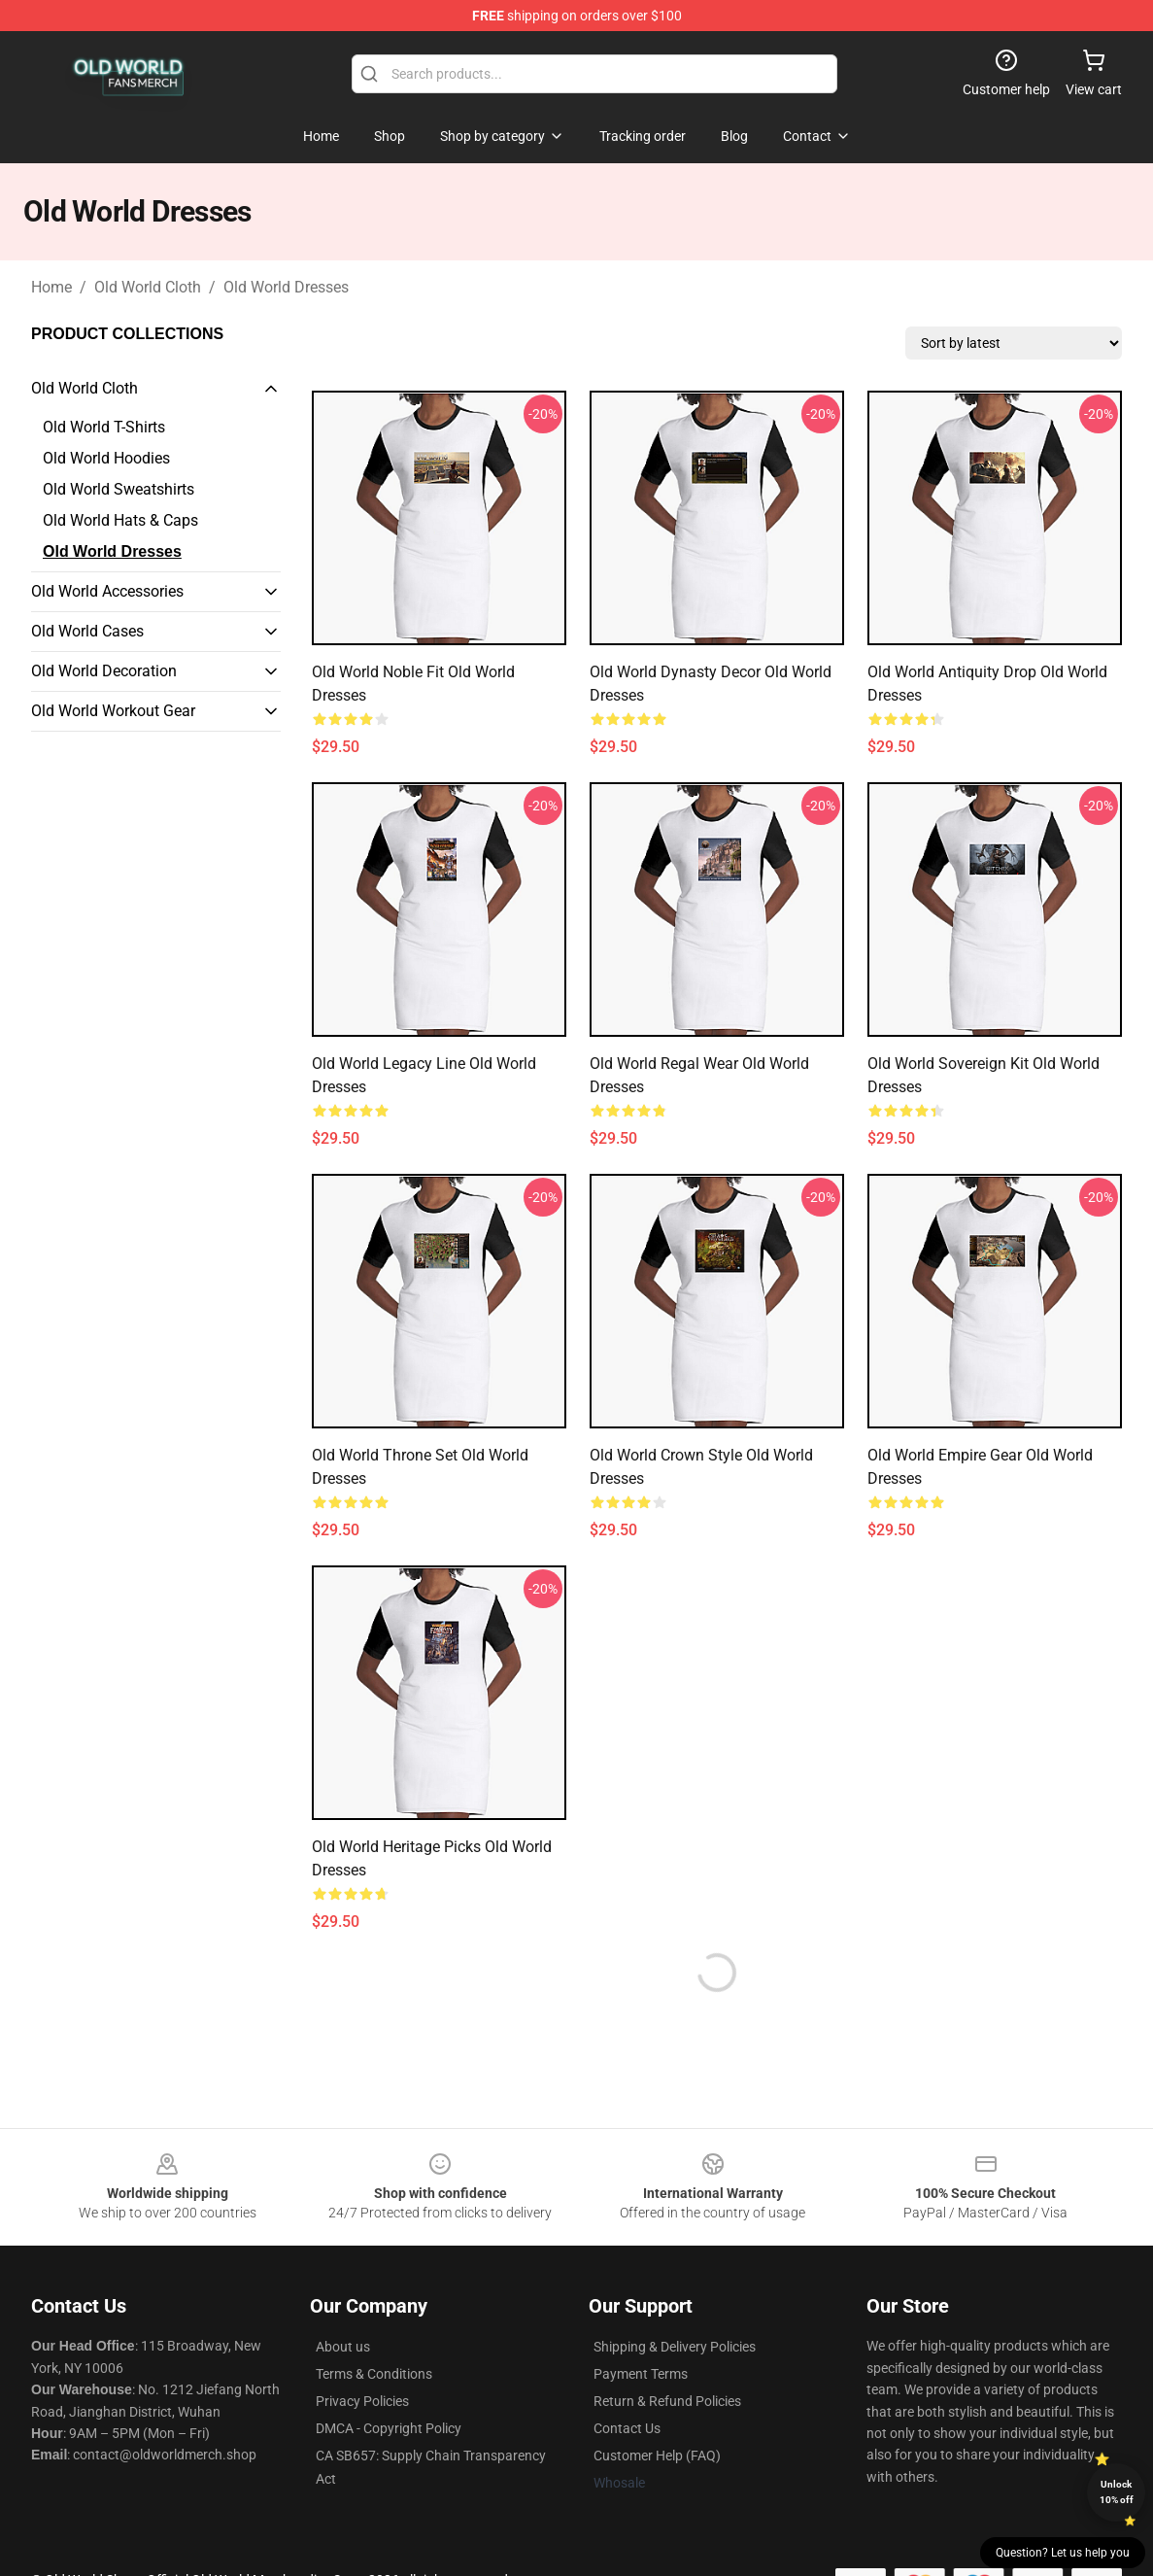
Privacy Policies (362, 2401)
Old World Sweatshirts (118, 489)
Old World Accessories (107, 591)
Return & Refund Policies (667, 2401)
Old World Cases (87, 631)
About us (343, 2346)
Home (51, 287)
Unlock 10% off (1117, 2492)
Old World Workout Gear (113, 711)
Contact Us (627, 2428)
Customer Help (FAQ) (657, 2455)
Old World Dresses (286, 287)
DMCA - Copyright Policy (388, 2428)
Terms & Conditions (374, 2374)
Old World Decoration (104, 671)
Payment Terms (640, 2374)
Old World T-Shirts (104, 427)
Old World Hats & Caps (120, 520)
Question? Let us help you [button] (1063, 2552)
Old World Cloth (147, 287)
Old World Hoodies (106, 458)
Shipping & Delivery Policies (674, 2346)
